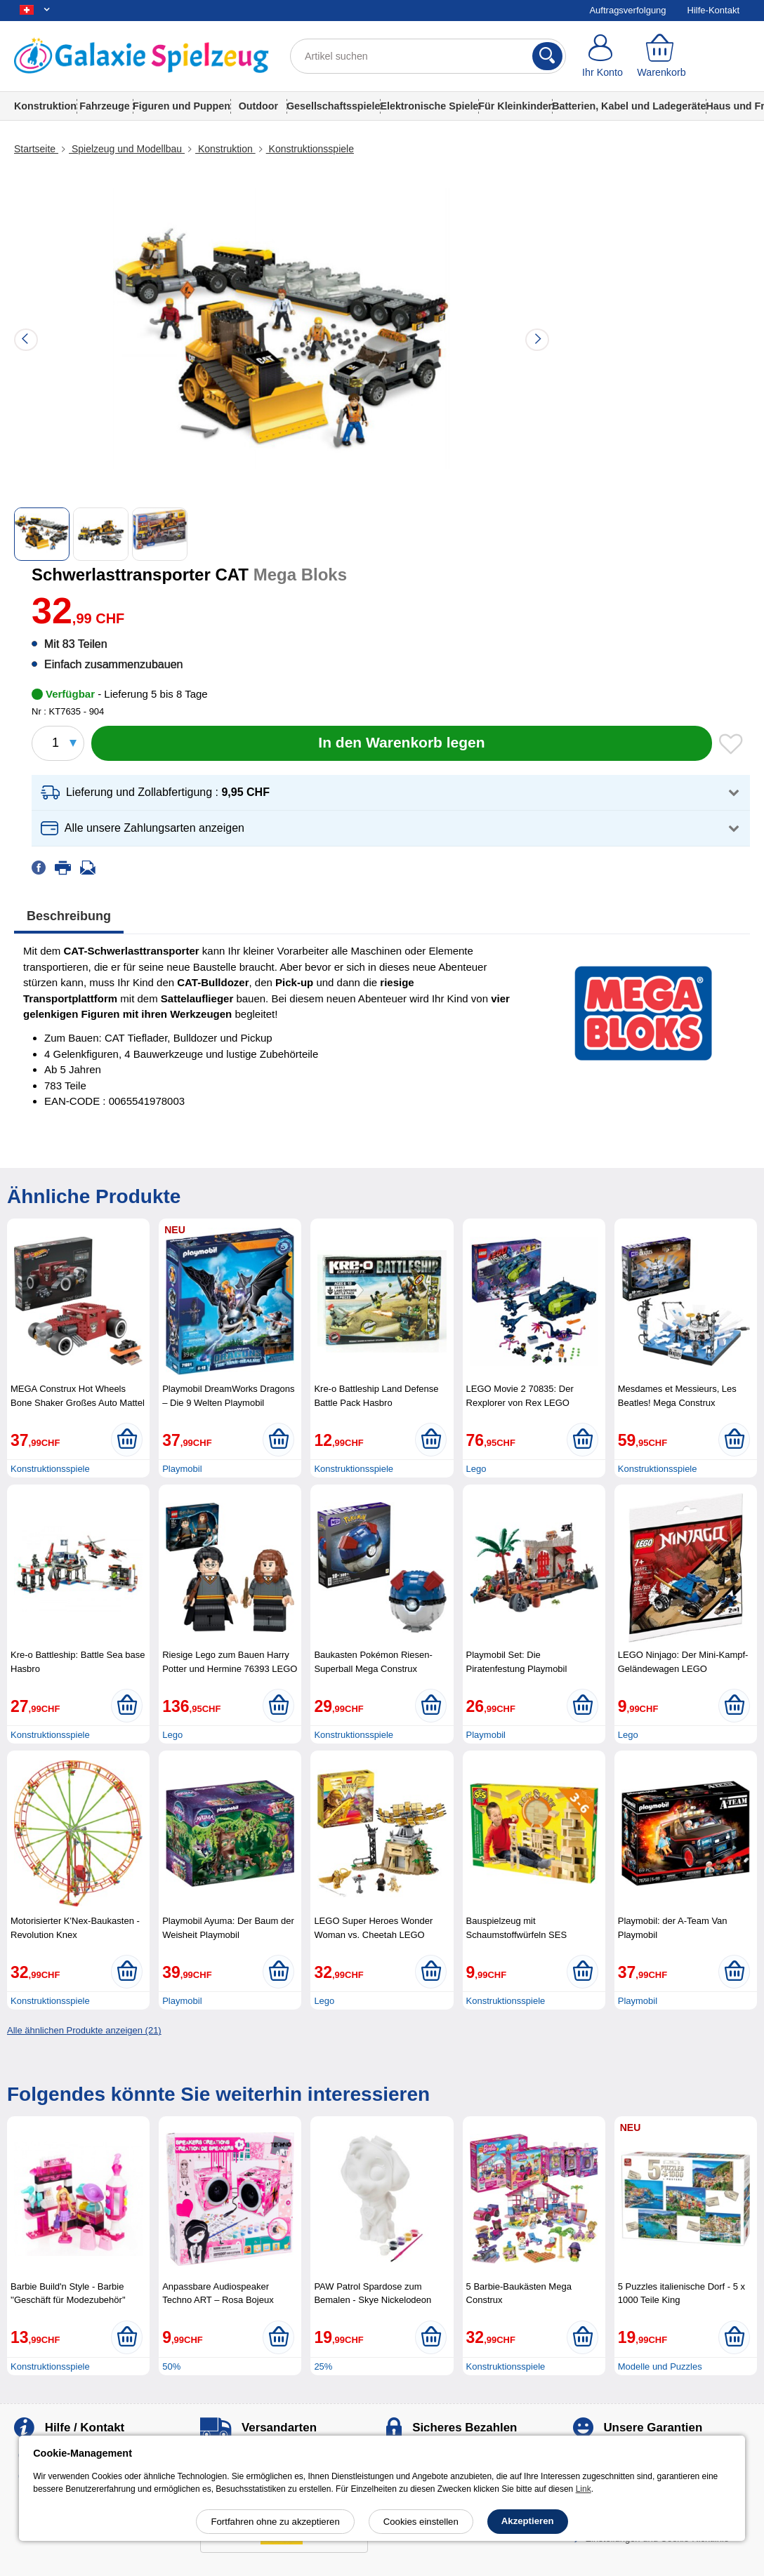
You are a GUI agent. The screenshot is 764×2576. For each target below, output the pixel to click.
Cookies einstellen (421, 2521)
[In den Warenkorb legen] (401, 743)
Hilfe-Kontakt (713, 10)
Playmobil (182, 1468)
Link (583, 2489)
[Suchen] (547, 56)
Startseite (36, 148)
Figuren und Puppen (181, 106)
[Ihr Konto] (602, 56)
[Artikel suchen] (428, 56)
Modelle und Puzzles (660, 2366)
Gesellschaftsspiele (333, 106)
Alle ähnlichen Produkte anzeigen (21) (84, 2030)
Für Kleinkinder (515, 106)
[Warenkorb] (661, 56)
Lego (476, 1468)
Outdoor (258, 106)
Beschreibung (69, 916)
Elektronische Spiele (429, 106)
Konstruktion (45, 106)
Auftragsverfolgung (627, 10)
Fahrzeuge (104, 106)
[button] (391, 793)
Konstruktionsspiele (310, 148)
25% (323, 2366)
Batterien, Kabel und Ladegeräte (629, 106)
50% (171, 2366)
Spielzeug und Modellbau (127, 148)
